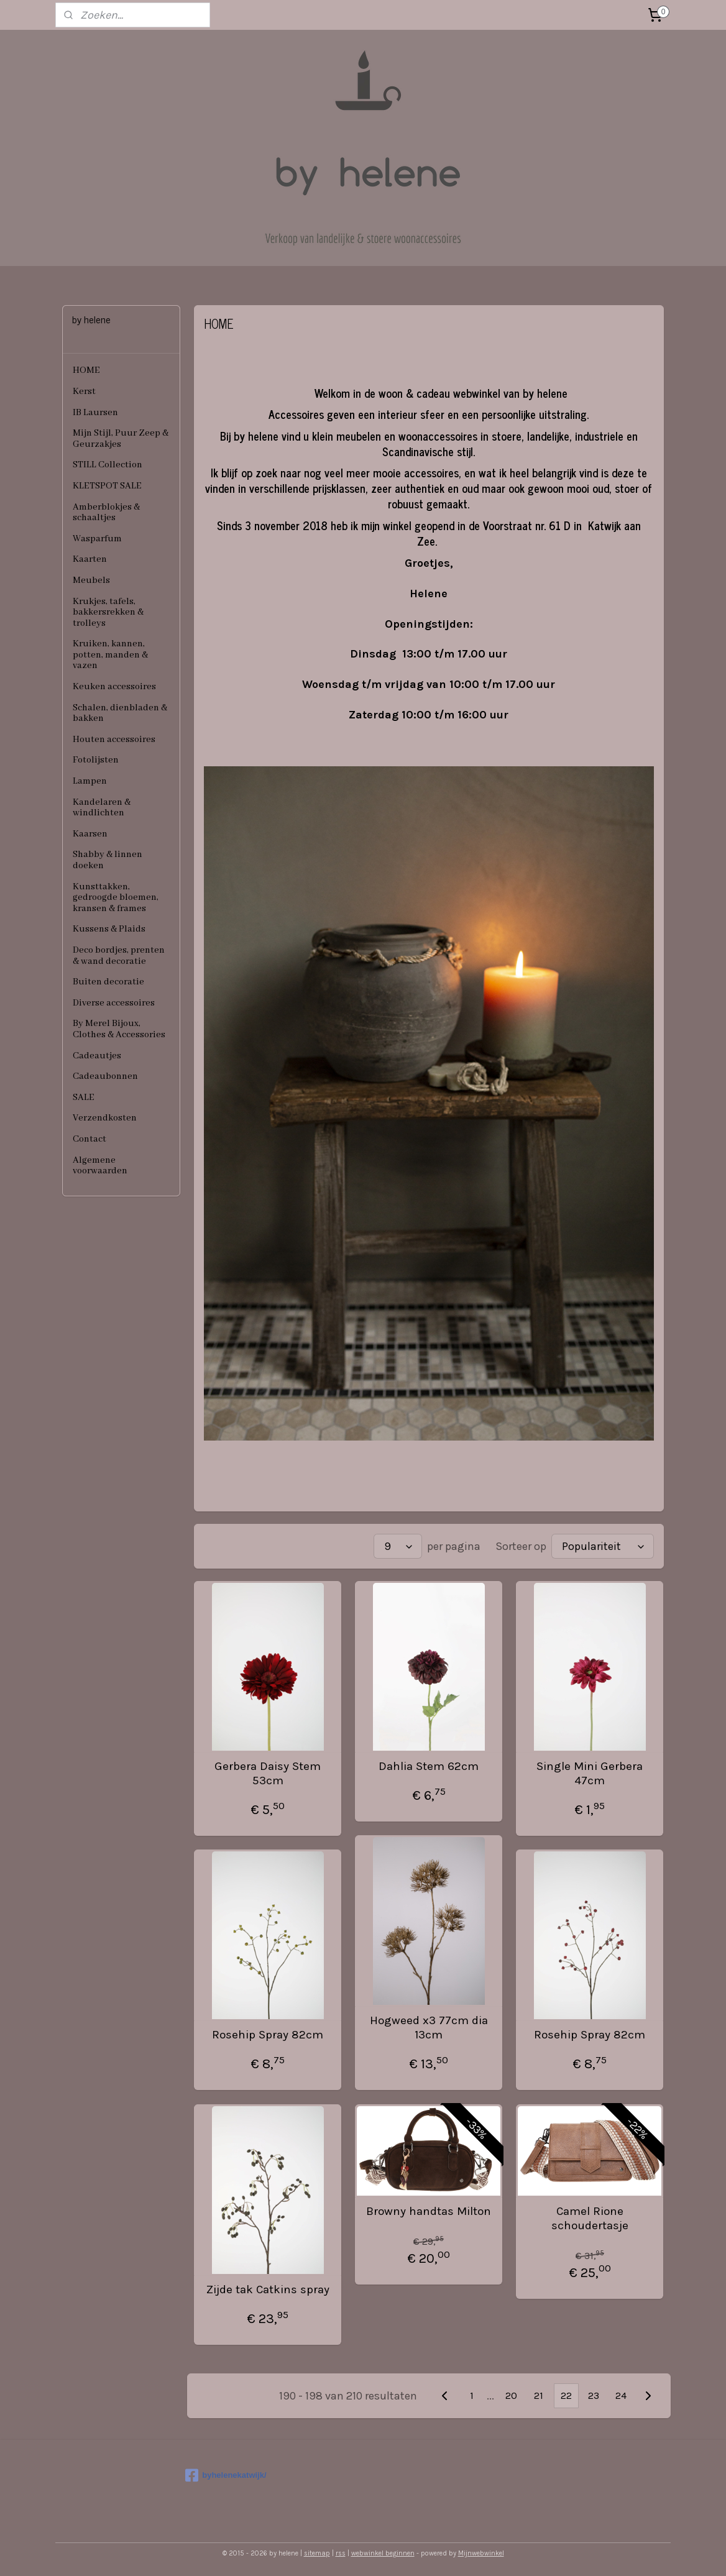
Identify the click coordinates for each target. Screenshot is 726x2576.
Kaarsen (90, 834)
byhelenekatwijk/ (225, 2475)
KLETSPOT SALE (107, 486)
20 (511, 2395)
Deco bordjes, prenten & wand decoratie (119, 956)
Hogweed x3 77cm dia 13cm (429, 2028)
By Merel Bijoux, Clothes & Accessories (119, 1029)
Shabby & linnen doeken (107, 860)
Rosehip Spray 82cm (267, 2035)
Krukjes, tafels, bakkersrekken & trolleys (108, 612)
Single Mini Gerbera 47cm (589, 1773)
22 (566, 2395)
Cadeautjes (97, 1055)
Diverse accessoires (114, 1003)
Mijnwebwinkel (481, 2553)
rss (341, 2553)
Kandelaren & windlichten (102, 808)
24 (621, 2395)
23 (593, 2395)
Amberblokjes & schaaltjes (106, 513)
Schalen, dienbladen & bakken (120, 713)
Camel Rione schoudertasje (589, 2218)
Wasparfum (97, 538)
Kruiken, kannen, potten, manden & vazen (110, 654)
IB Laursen (95, 412)
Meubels (91, 580)
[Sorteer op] (602, 1546)
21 (538, 2395)
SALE (83, 1097)
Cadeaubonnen (105, 1076)
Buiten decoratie (108, 982)
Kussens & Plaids (109, 929)
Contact (89, 1139)
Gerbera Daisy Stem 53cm (267, 1773)
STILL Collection (107, 464)
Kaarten (90, 559)
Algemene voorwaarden (100, 1166)
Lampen (90, 781)
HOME (86, 370)
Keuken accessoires (114, 686)
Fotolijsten (96, 760)
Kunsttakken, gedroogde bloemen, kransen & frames (116, 897)
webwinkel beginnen (383, 2553)
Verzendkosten (105, 1118)
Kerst (84, 391)
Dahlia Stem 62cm (429, 1766)
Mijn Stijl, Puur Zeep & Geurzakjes (120, 439)
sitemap (317, 2553)
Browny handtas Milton (428, 2211)
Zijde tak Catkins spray (267, 2289)
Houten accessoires (114, 739)
